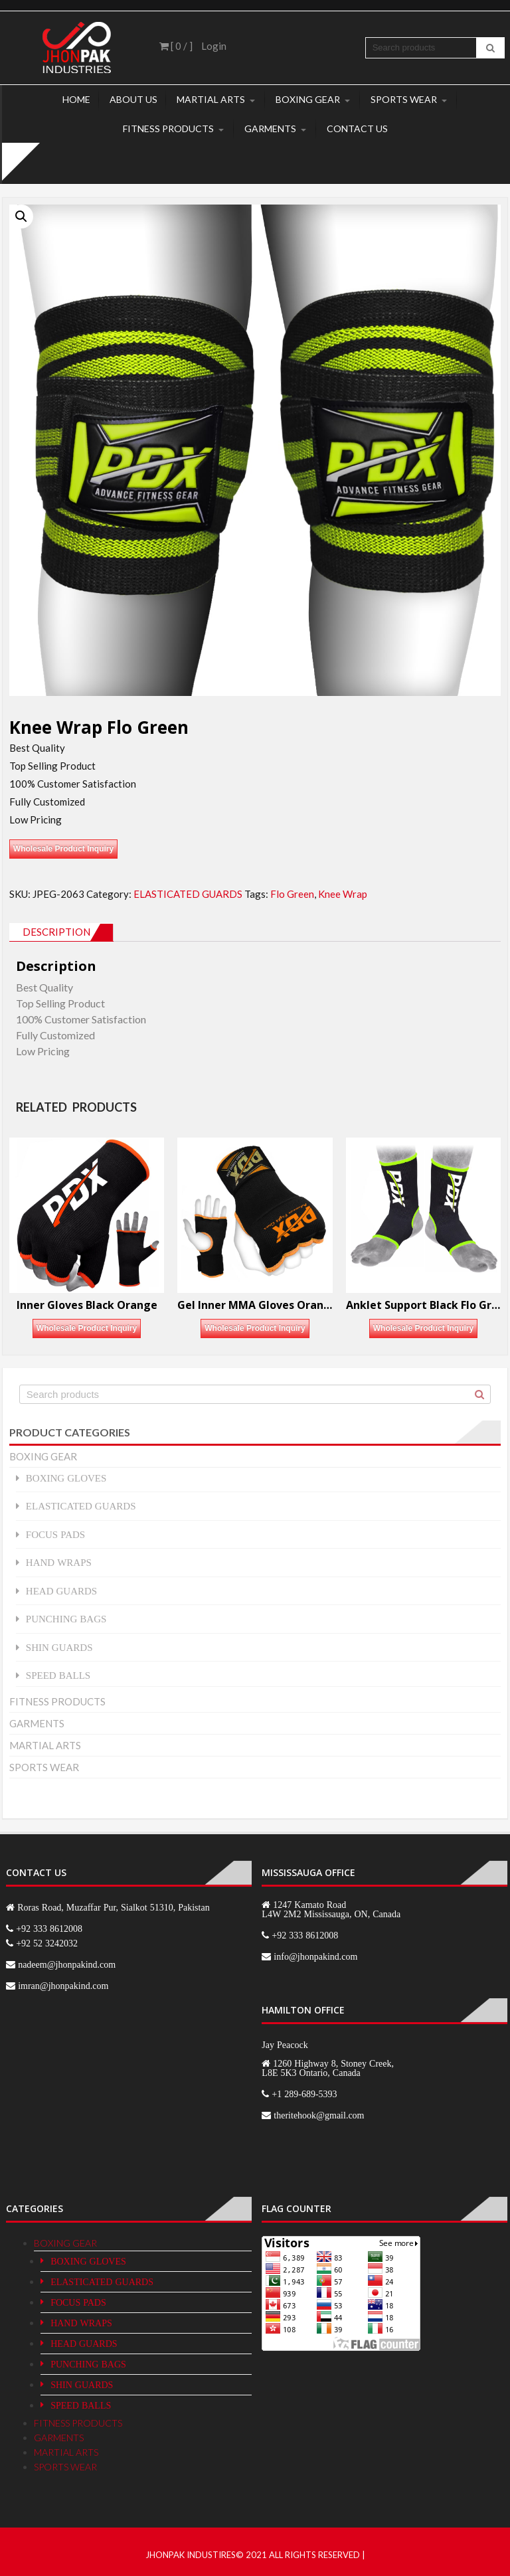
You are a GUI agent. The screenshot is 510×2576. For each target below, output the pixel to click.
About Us (133, 99)
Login (213, 46)
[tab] (61, 932)
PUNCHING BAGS (66, 1619)
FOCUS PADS (55, 1534)
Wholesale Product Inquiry (63, 848)
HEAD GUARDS (61, 1591)
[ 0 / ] (176, 46)
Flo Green (292, 894)
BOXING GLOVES (66, 1478)
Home (76, 99)
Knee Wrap (342, 894)
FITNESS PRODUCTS (168, 128)
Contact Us (357, 128)
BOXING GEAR (308, 99)
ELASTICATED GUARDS (187, 894)
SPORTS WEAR (404, 99)
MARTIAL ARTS (211, 99)
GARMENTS (270, 128)
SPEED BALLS (58, 1675)
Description (56, 932)
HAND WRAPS (59, 1562)
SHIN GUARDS (59, 1647)
